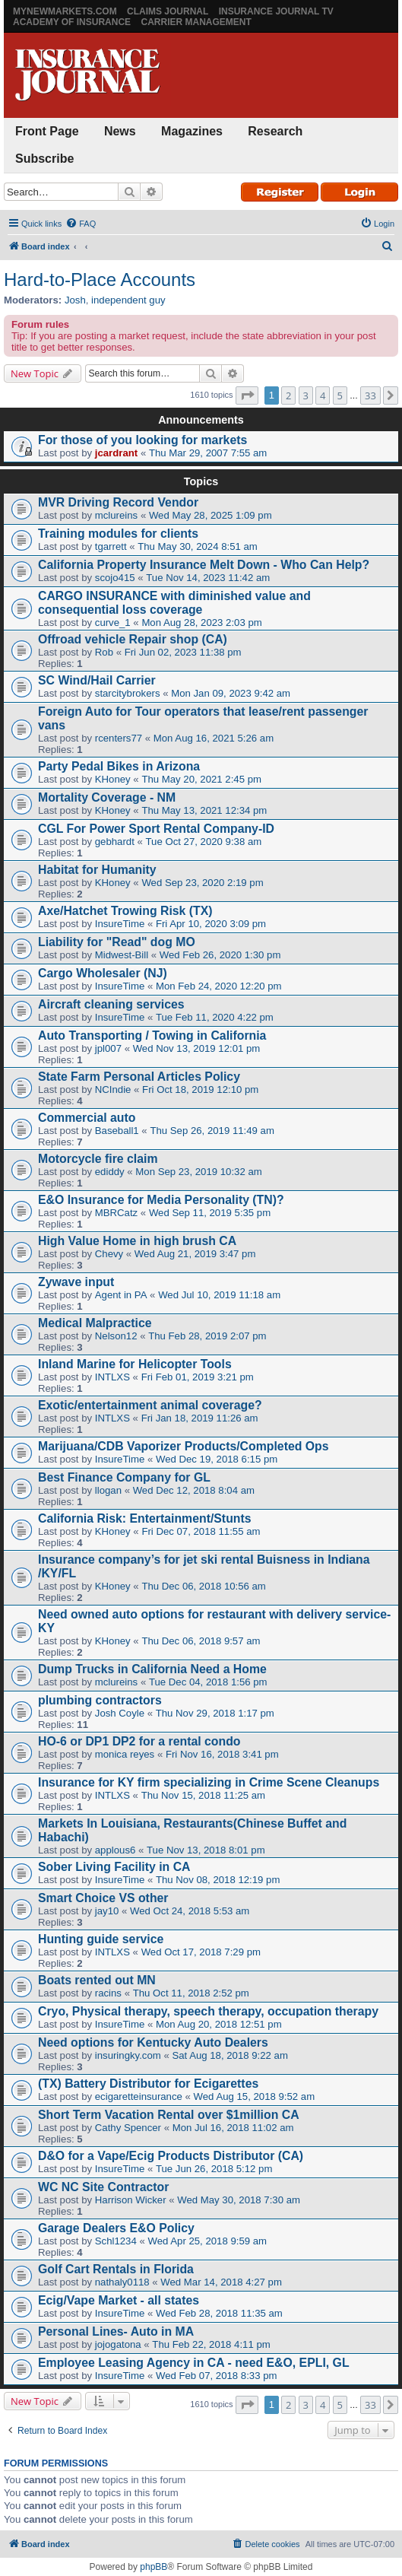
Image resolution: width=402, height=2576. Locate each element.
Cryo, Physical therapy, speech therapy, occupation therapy (208, 2011)
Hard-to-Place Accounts (99, 279)
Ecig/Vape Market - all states (118, 2300)
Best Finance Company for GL (124, 1477)
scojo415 (115, 577)
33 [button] (370, 395)
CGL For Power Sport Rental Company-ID (156, 828)
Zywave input (76, 1281)
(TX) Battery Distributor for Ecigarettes (148, 2083)
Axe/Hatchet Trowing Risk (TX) (125, 910)
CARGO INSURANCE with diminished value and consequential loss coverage (174, 602)
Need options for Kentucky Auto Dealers (153, 2042)
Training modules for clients (118, 533)
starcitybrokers (127, 693)
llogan (108, 1490)
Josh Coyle (119, 1713)
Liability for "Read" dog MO (116, 941)
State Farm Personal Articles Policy (139, 1076)
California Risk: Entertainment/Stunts (145, 1518)
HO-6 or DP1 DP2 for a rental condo (139, 1741)
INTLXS (112, 1377)
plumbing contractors (100, 1700)
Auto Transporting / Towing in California (152, 1035)
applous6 (115, 1850)
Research (275, 131)
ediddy (110, 1171)
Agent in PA (121, 1295)
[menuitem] (80, 223)
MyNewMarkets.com (65, 11)
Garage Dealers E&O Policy (116, 2228)
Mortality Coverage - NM (107, 797)
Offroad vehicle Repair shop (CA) (132, 639)
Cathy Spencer (128, 2127)
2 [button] (288, 395)
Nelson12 (116, 1336)
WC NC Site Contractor (103, 2187)
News (120, 131)
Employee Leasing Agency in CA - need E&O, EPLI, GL (194, 2362)
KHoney (113, 779)
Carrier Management (196, 22)
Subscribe (44, 158)
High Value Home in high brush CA (137, 1240)
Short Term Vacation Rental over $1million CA (168, 2114)
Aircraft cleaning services (111, 1004)
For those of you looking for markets (142, 440)
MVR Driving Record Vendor (118, 502)
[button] (247, 395)
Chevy (109, 1253)
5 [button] (340, 395)
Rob (104, 652)
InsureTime (119, 923)
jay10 (107, 1911)
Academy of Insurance (72, 22)
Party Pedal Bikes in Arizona (119, 766)
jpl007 (108, 1048)
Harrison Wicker (130, 2200)
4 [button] (322, 395)
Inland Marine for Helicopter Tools (135, 1364)
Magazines (192, 131)
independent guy (128, 300)
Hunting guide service (100, 1939)
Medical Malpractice (95, 1323)
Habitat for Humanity (97, 869)
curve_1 (113, 622)
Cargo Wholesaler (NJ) (102, 973)
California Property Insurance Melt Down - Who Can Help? (203, 564)
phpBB (153, 2567)
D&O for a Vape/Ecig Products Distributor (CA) (170, 2155)
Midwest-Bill (121, 955)
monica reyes (124, 1754)
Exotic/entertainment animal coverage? (150, 1405)
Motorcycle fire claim (97, 1158)
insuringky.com (128, 2055)
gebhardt (115, 841)
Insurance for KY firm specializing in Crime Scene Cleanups (208, 1782)
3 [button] (306, 395)
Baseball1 (117, 1130)
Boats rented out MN (97, 1980)
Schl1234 (116, 2241)
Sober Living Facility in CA (114, 1866)
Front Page (47, 131)
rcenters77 (118, 738)
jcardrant (116, 453)
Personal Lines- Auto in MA (116, 2331)
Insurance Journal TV (276, 11)
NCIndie (113, 1089)
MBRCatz (116, 1212)
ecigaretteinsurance (138, 2096)
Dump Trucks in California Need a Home (152, 1669)
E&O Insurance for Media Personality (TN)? (161, 1199)
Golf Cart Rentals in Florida (116, 2269)
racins (108, 1993)
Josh (75, 300)
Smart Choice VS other (103, 1898)
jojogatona (118, 2344)
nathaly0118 (122, 2282)
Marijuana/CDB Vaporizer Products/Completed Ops (183, 1446)
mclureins (116, 515)
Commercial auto (86, 1117)
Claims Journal (167, 11)
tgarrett (111, 546)
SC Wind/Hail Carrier (97, 680)
